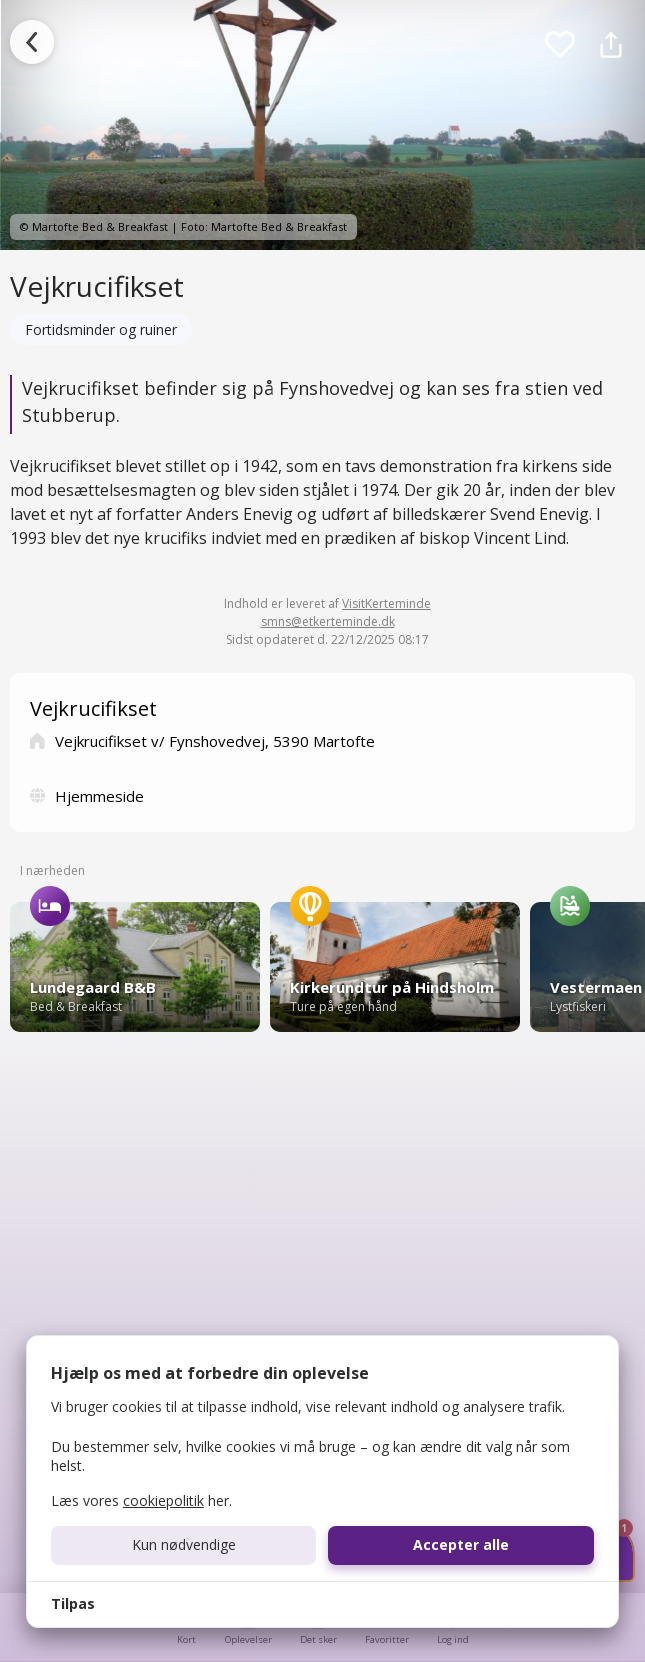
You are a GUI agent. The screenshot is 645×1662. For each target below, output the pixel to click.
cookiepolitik (163, 1500)
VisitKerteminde (386, 603)
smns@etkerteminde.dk (328, 621)
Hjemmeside (99, 796)
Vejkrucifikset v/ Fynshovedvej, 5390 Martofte (215, 741)
